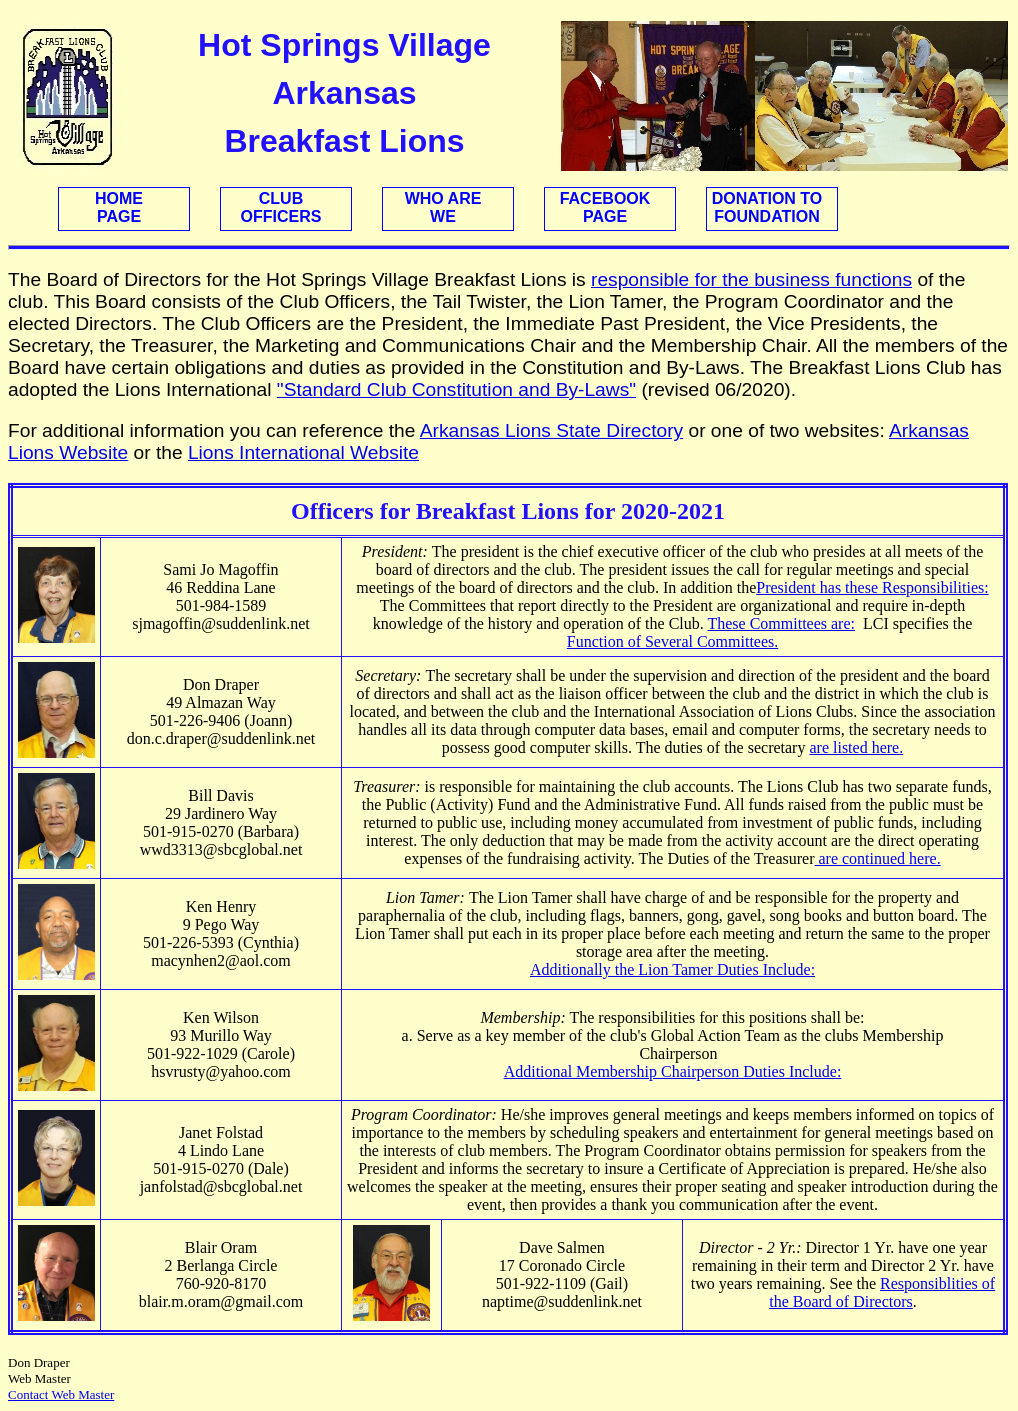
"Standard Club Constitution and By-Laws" (456, 389)
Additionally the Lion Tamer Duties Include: (672, 969)
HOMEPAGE (119, 207)
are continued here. (877, 858)
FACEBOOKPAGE (605, 207)
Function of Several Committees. (673, 641)
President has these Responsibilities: (872, 587)
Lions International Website (303, 452)
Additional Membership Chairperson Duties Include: (673, 1071)
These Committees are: (781, 623)
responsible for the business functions (751, 279)
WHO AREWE (443, 207)
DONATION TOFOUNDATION (767, 207)
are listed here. (856, 747)
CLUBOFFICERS (281, 207)
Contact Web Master (61, 1394)
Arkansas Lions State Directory (551, 430)
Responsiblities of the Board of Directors (882, 1292)
